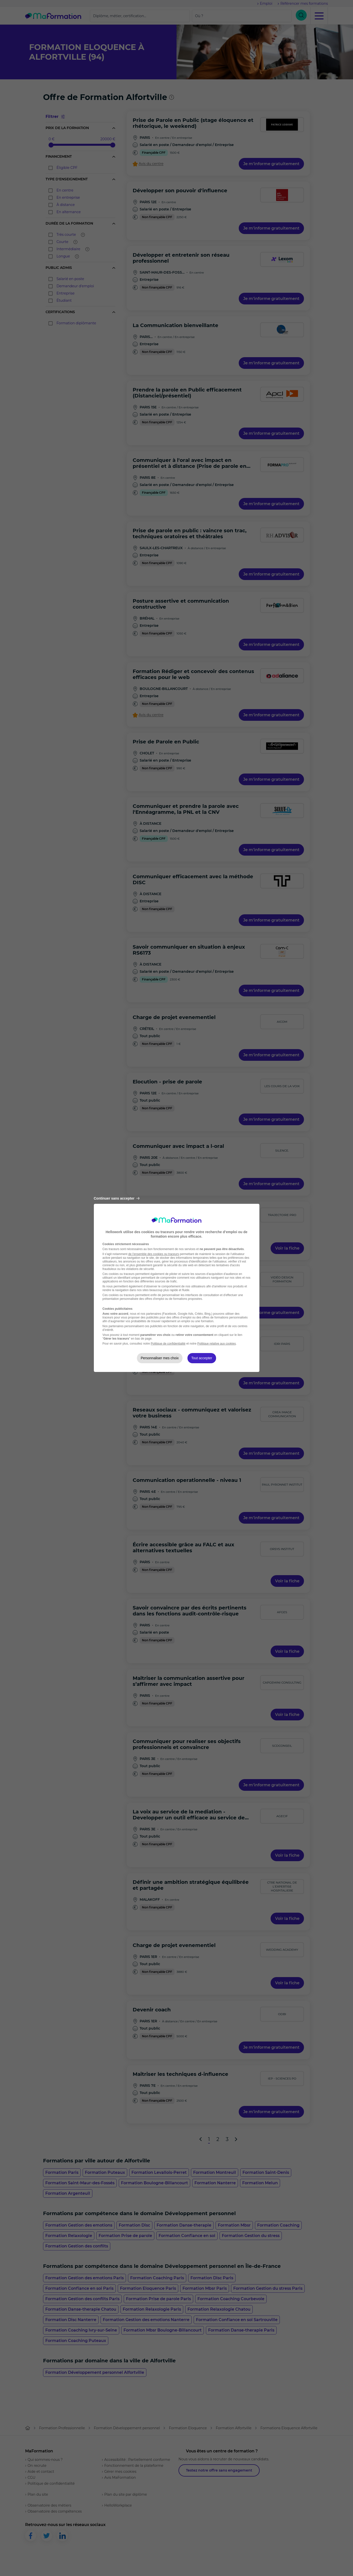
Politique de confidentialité (168, 1343)
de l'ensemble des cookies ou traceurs (153, 1254)
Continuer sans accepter (116, 1198)
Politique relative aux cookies (216, 1343)
